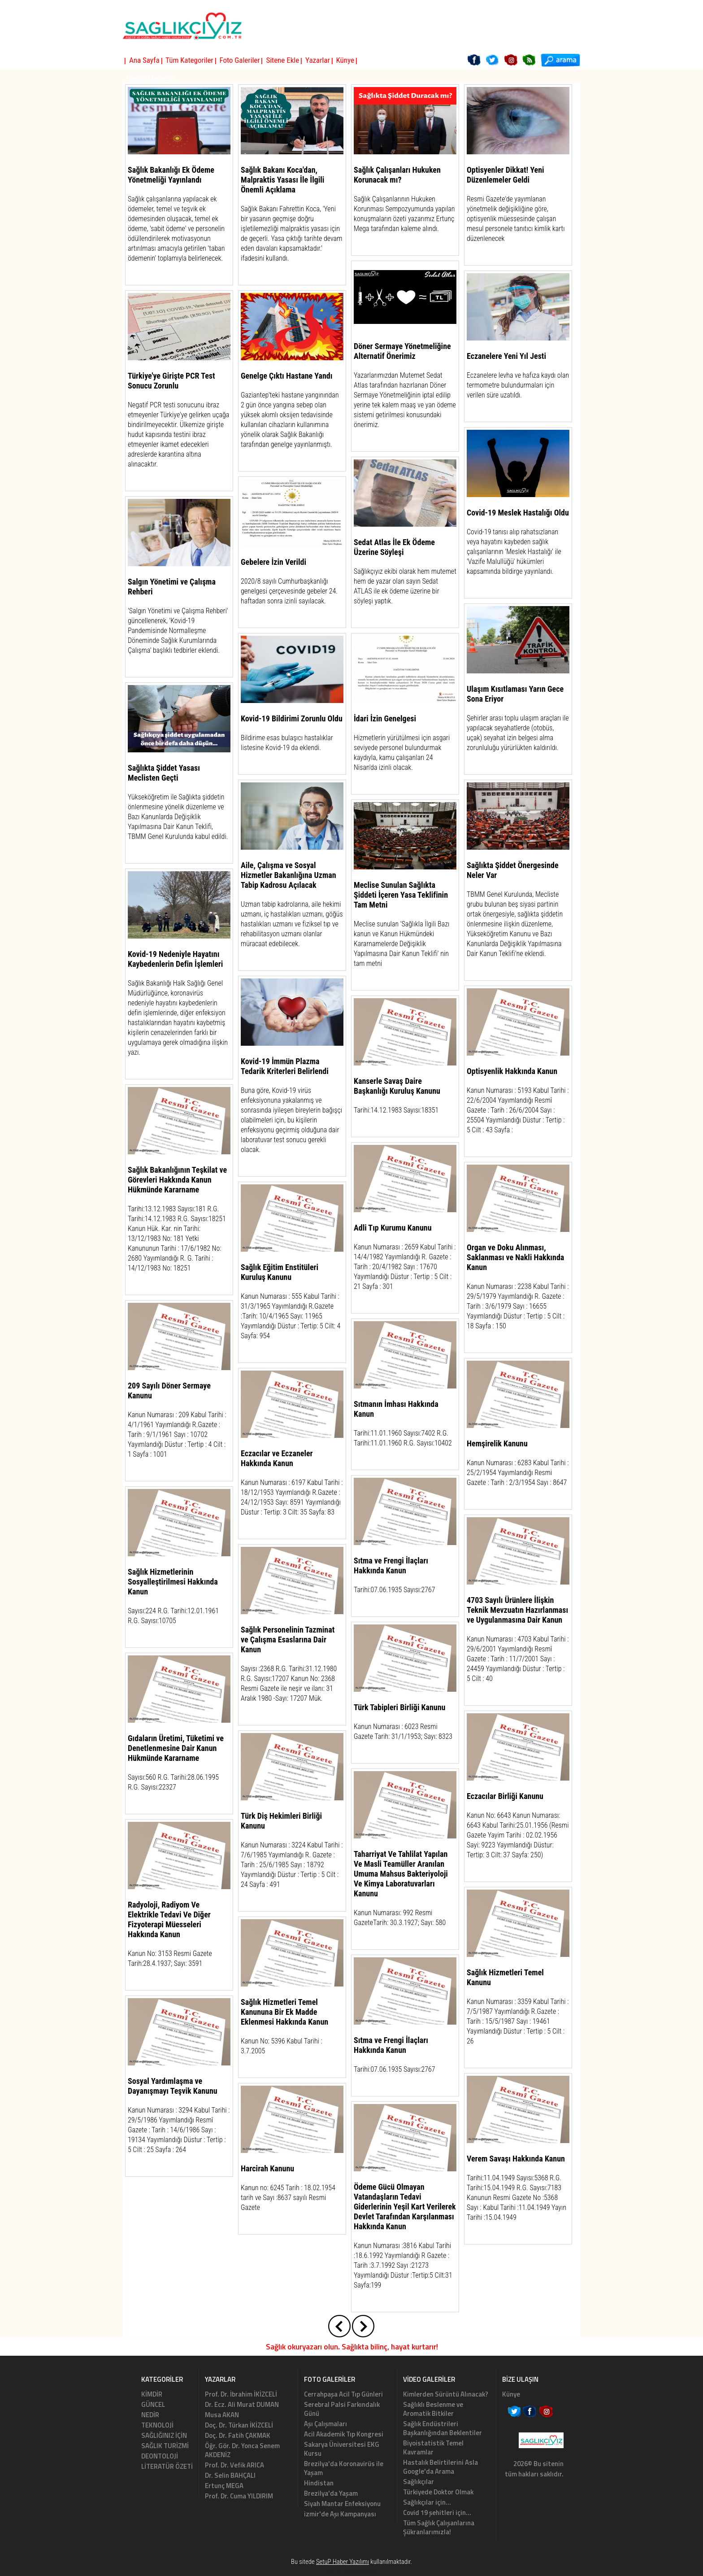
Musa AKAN (222, 2415)
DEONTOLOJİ (159, 2456)
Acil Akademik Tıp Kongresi (343, 2434)
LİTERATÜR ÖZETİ (167, 2466)
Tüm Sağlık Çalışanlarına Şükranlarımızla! (438, 2527)
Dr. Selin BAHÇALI (230, 2475)
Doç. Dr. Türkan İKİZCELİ (239, 2425)
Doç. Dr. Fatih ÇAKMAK (237, 2435)
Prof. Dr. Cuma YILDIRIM (239, 2496)
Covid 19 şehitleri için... (437, 2512)
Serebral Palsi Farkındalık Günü (342, 2409)
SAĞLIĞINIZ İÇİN (164, 2435)
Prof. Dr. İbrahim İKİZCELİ (241, 2394)
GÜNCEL (153, 2404)
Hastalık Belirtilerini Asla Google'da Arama (440, 2466)
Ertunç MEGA (224, 2485)
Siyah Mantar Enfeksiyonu (342, 2503)
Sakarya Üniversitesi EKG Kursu (341, 2448)
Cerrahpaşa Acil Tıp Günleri (343, 2394)
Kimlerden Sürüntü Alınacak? (445, 2394)
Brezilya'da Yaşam (331, 2493)
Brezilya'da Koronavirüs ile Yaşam (343, 2468)
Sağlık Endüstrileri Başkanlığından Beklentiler (442, 2428)
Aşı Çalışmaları (325, 2424)
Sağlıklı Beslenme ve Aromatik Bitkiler (433, 2409)
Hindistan (319, 2483)
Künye (511, 2394)
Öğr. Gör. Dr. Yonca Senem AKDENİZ (242, 2450)
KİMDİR (151, 2394)
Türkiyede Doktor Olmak (438, 2492)
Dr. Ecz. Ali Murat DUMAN (242, 2404)
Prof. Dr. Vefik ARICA (234, 2465)
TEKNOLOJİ (157, 2425)
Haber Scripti (336, 2571)
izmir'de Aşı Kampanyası (340, 2514)
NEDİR (150, 2415)
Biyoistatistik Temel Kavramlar (433, 2447)
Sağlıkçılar (418, 2481)
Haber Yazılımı (365, 2571)
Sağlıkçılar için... (427, 2502)
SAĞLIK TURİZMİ (165, 2446)
